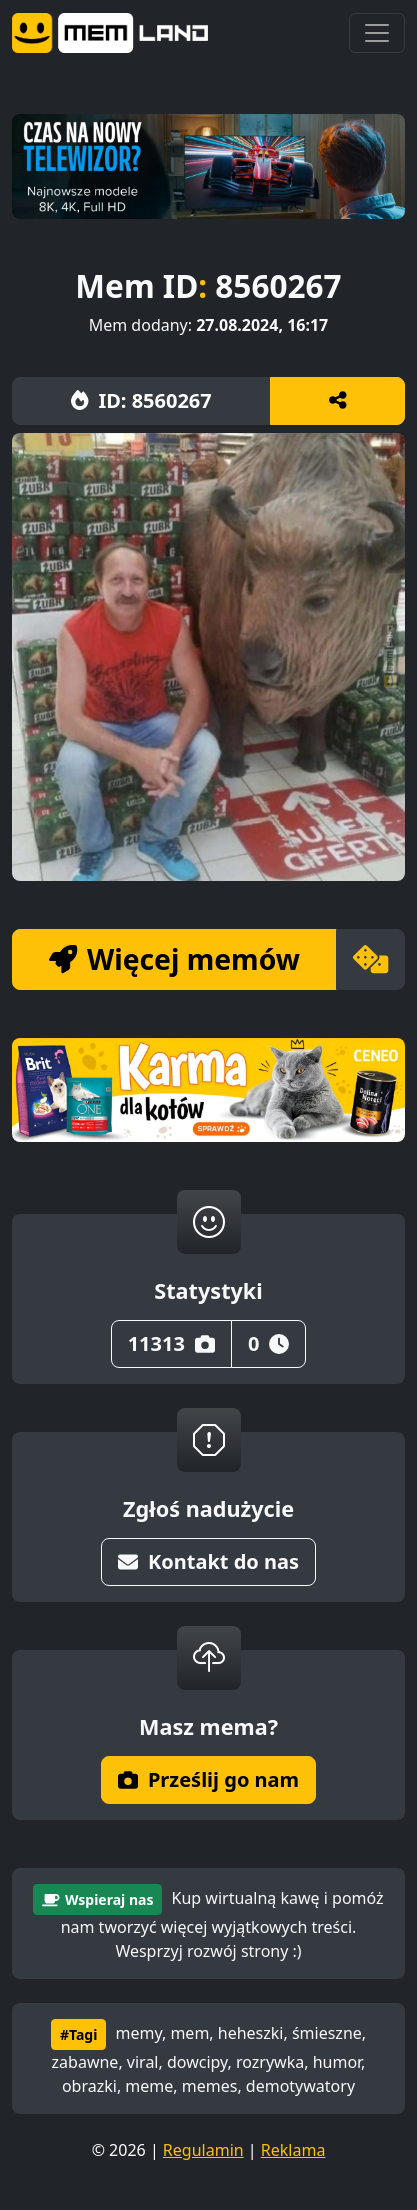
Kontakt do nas (208, 1561)
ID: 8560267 (141, 400)
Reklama (293, 2150)
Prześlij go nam (208, 1779)
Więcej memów (174, 959)
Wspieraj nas (97, 1899)
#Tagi (78, 2034)
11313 (171, 1343)
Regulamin (203, 2150)
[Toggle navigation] (377, 33)
